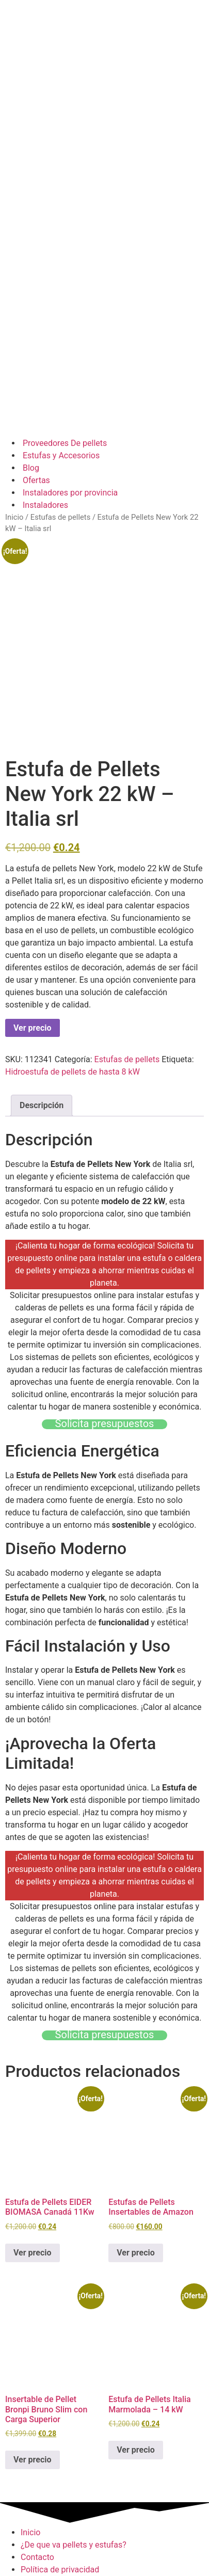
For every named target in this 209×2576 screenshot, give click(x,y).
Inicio (14, 517)
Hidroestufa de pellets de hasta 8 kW (72, 1072)
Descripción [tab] (41, 1105)
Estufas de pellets (60, 517)
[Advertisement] (104, 322)
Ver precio (32, 1028)
